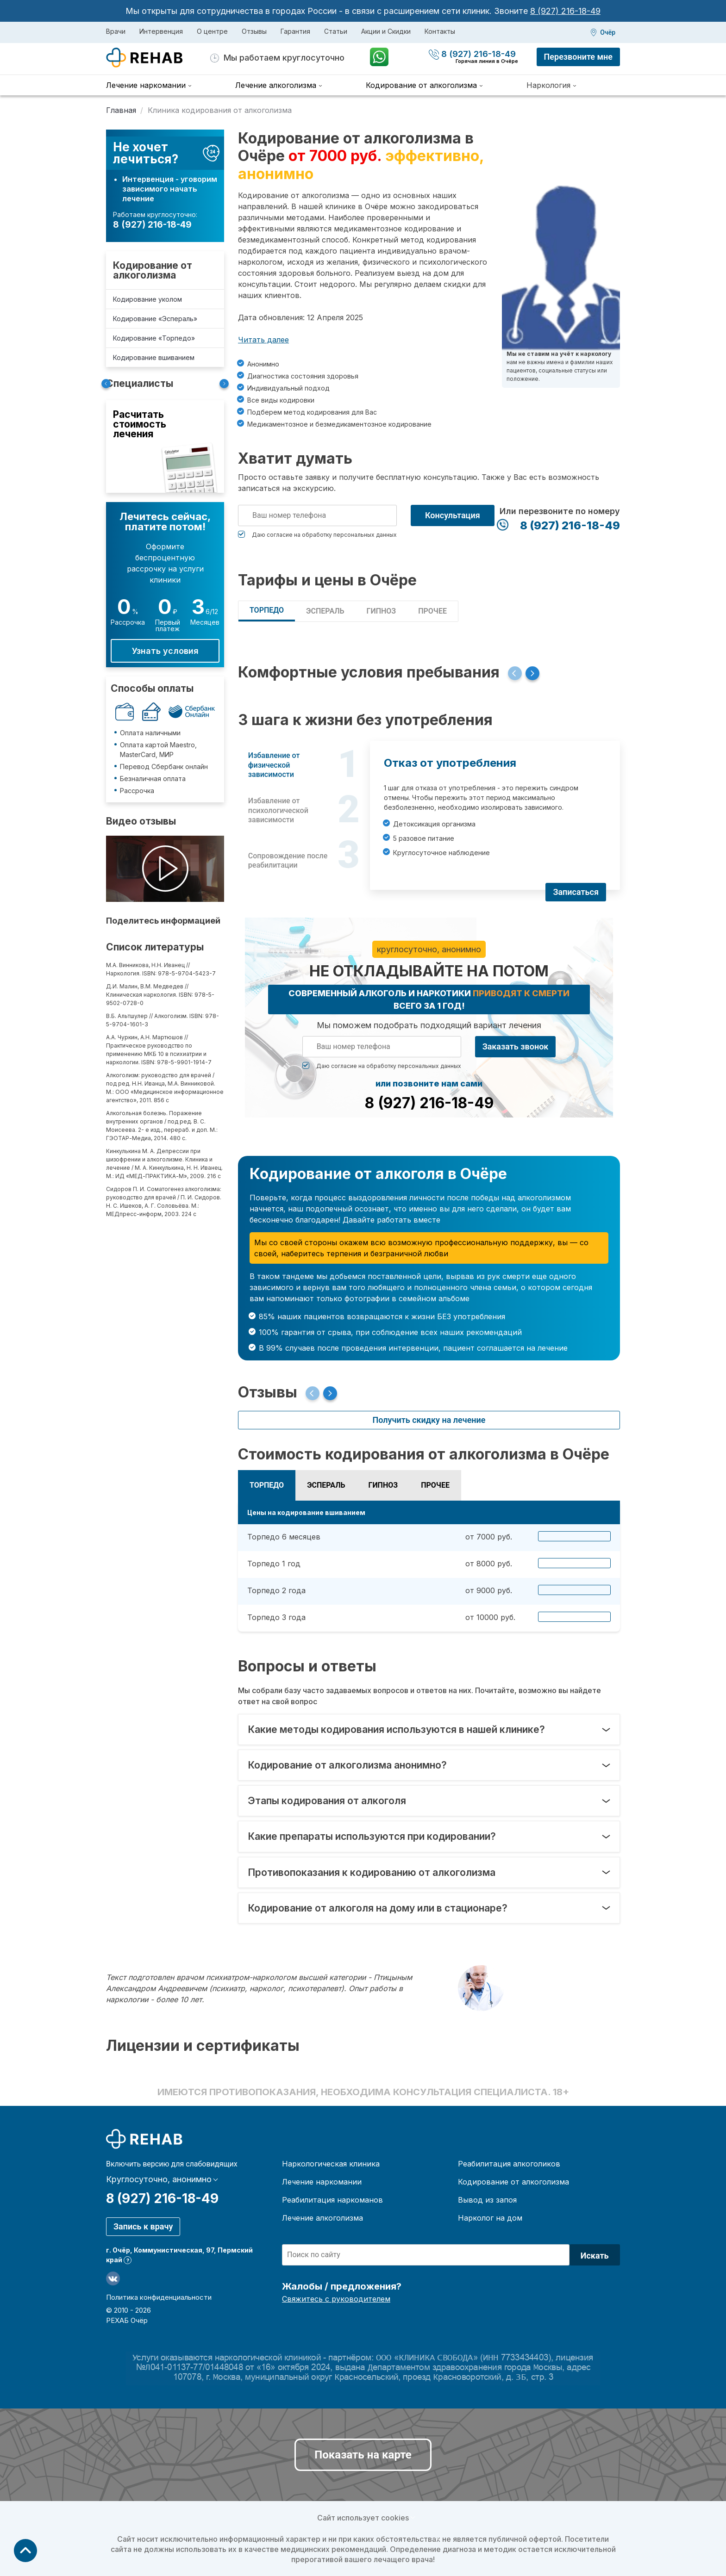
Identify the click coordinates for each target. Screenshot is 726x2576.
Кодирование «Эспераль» (155, 319)
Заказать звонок (515, 1046)
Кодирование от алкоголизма (152, 270)
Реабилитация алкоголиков (509, 2163)
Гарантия (295, 31)
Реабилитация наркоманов (332, 2199)
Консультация (452, 515)
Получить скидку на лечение (428, 1420)
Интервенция (161, 31)
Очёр (607, 32)
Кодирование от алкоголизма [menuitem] (421, 85)
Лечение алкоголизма (322, 2217)
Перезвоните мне (578, 57)
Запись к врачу (143, 2226)
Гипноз (381, 611)
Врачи (115, 31)
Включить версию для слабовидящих (172, 2164)
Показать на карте (362, 2454)
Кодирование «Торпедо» (154, 338)
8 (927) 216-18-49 (565, 11)
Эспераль (325, 611)
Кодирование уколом (147, 299)
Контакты (440, 31)
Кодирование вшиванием (153, 357)
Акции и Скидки (386, 31)
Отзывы (254, 31)
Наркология (548, 85)
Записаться (576, 892)
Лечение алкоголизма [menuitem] (275, 85)
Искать (595, 2255)
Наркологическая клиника (331, 2163)
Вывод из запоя (487, 2199)
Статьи (335, 31)
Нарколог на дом (490, 2217)
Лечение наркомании (322, 2181)
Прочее (432, 611)
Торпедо (267, 610)
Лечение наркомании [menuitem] (146, 85)
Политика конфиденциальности (159, 2297)
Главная (121, 110)
